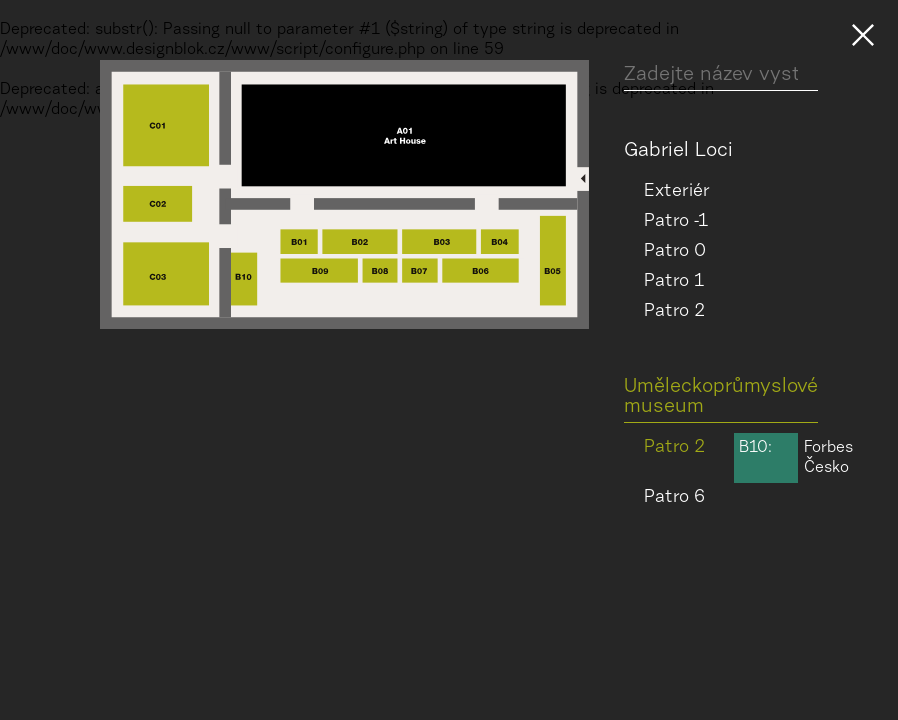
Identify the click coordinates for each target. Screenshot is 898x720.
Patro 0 (675, 252)
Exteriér (677, 192)
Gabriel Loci (678, 151)
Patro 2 (674, 312)
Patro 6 (674, 498)
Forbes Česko (794, 458)
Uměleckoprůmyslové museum (721, 397)
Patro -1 (676, 222)
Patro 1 (674, 282)
